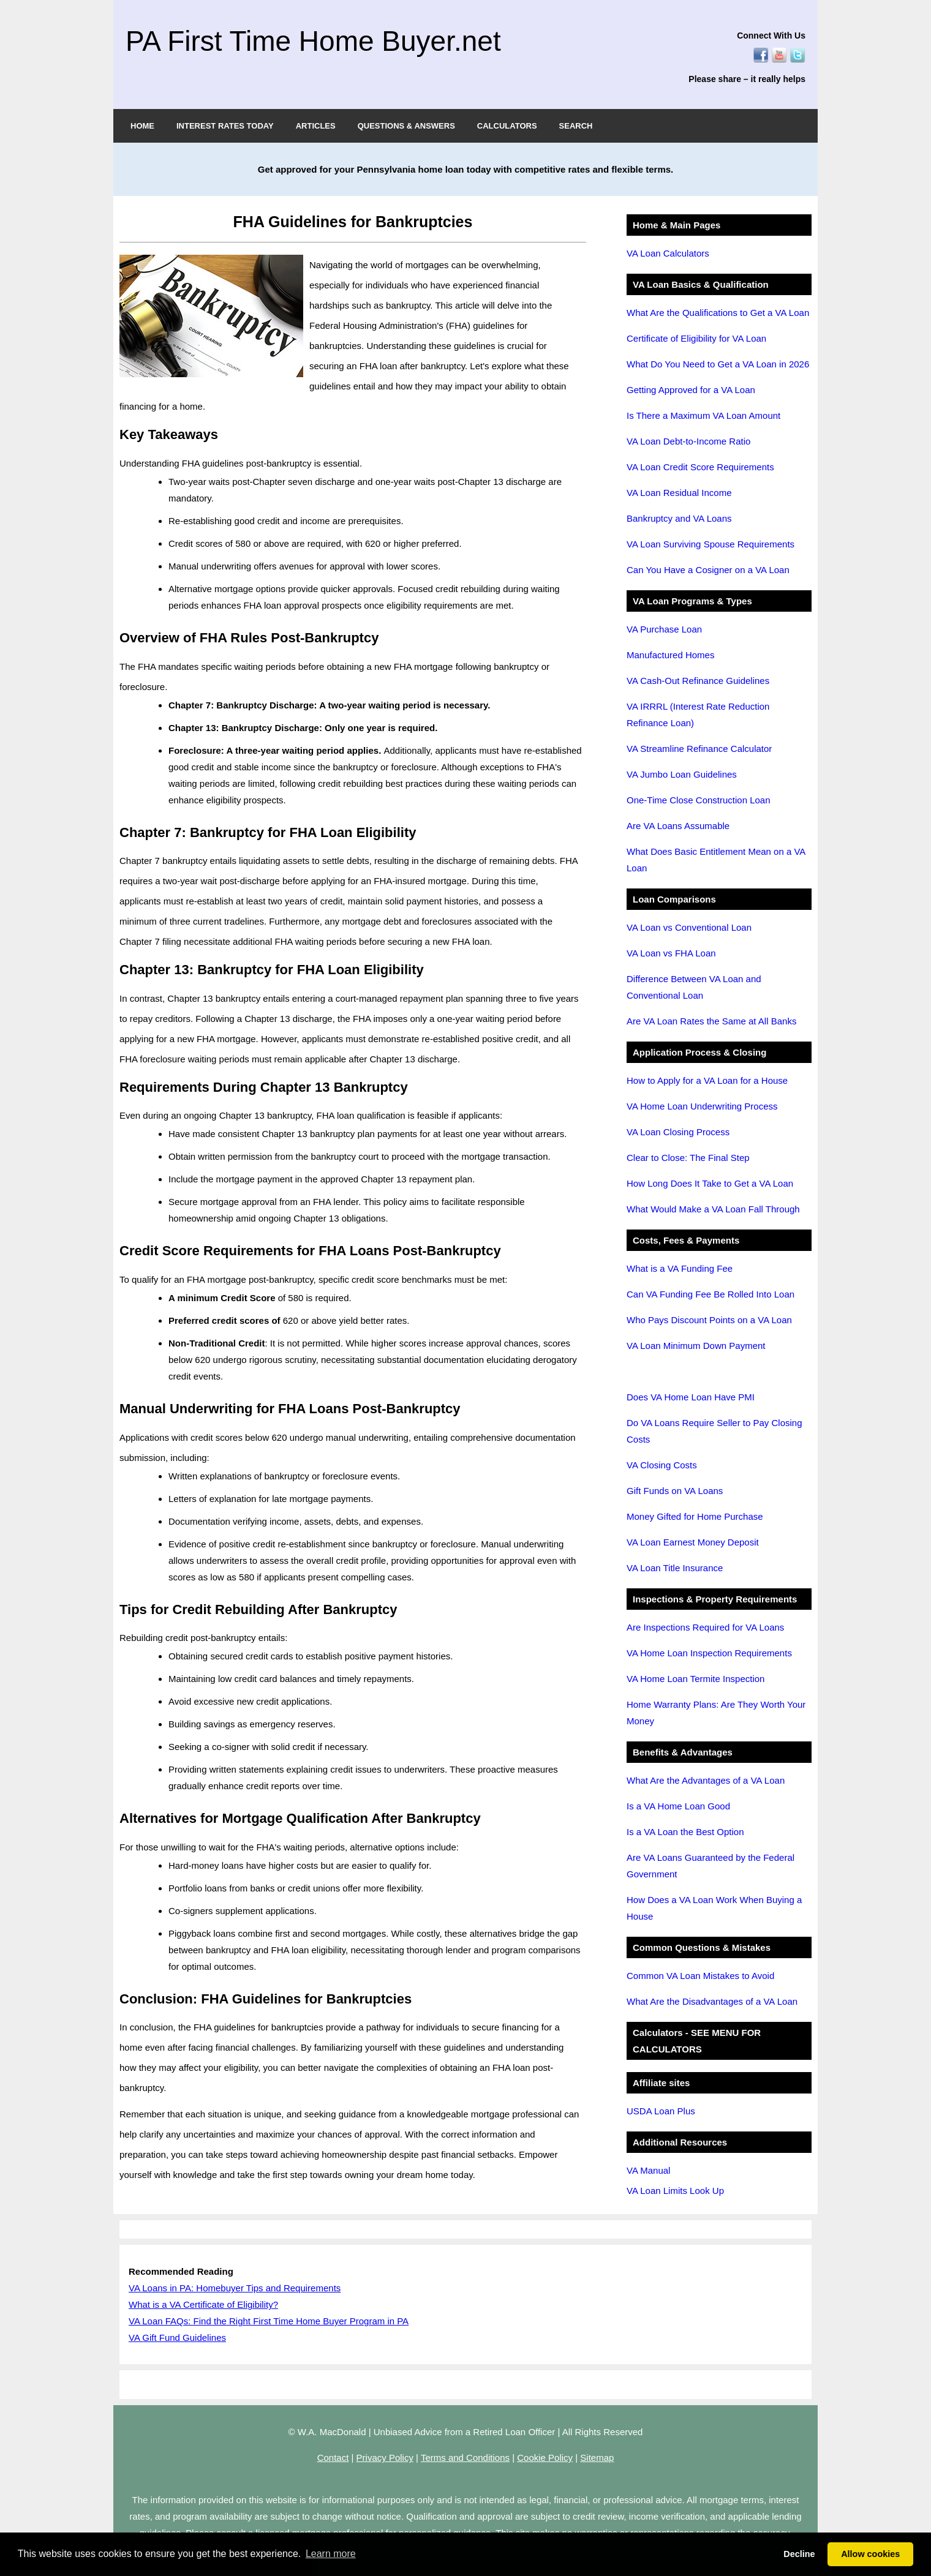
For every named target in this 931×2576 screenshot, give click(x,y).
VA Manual (648, 2170)
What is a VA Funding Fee (680, 1268)
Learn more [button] (331, 2553)
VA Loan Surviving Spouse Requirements (710, 544)
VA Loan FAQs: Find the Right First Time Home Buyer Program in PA (269, 2321)
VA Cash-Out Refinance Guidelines (698, 680)
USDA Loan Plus (661, 2111)
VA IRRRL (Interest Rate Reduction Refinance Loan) (698, 714)
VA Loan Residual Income (679, 492)
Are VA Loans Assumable (678, 825)
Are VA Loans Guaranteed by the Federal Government (710, 1865)
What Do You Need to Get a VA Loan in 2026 (718, 364)
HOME (142, 125)
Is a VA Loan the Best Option (685, 1832)
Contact (333, 2457)
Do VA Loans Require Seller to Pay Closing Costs (714, 1431)
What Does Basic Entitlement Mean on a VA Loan (716, 859)
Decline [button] (799, 2554)
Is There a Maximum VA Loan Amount (703, 415)
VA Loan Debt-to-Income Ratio (688, 441)
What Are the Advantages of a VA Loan (706, 1780)
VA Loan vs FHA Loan (671, 953)
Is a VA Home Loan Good (678, 1806)
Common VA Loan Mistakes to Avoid (700, 1975)
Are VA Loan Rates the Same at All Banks (711, 1021)
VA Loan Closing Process (678, 1132)
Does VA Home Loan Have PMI (691, 1397)
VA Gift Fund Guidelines (177, 2337)
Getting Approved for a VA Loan (691, 390)
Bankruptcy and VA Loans (679, 518)
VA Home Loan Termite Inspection (695, 1678)
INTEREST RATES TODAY (225, 125)
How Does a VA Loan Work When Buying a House (714, 1907)
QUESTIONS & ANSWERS (406, 125)
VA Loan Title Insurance (675, 1568)
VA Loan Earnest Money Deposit (693, 1542)
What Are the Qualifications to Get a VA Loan (718, 312)
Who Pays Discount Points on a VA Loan (709, 1320)
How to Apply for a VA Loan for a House (707, 1080)
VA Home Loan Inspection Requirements (709, 1653)
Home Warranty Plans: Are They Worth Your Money (716, 1712)
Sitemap (597, 2457)
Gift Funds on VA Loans (675, 1490)
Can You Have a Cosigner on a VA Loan (708, 570)
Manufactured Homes (670, 655)
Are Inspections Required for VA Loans (705, 1627)
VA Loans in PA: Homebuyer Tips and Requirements (235, 2288)
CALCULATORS (507, 125)
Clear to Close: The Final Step (688, 1157)
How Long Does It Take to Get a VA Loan (710, 1183)
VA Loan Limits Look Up (675, 2190)
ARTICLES (316, 125)
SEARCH (576, 125)
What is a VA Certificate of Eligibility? (203, 2304)
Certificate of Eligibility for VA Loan (696, 338)
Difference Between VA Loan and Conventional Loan (694, 987)
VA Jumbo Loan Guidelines (682, 774)
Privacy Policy (384, 2457)
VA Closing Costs (662, 1465)
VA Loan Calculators (668, 253)
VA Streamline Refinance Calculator (699, 748)
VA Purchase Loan (664, 629)
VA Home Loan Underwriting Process (702, 1106)
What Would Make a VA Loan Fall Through (713, 1209)
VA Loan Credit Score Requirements (700, 467)
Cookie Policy (545, 2457)
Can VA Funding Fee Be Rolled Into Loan (710, 1294)
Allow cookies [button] (870, 2554)
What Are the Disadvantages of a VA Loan (712, 2001)
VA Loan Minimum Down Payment (696, 1345)
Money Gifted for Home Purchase (695, 1516)
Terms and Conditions (465, 2457)
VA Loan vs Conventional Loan (689, 927)
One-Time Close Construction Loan (699, 800)
